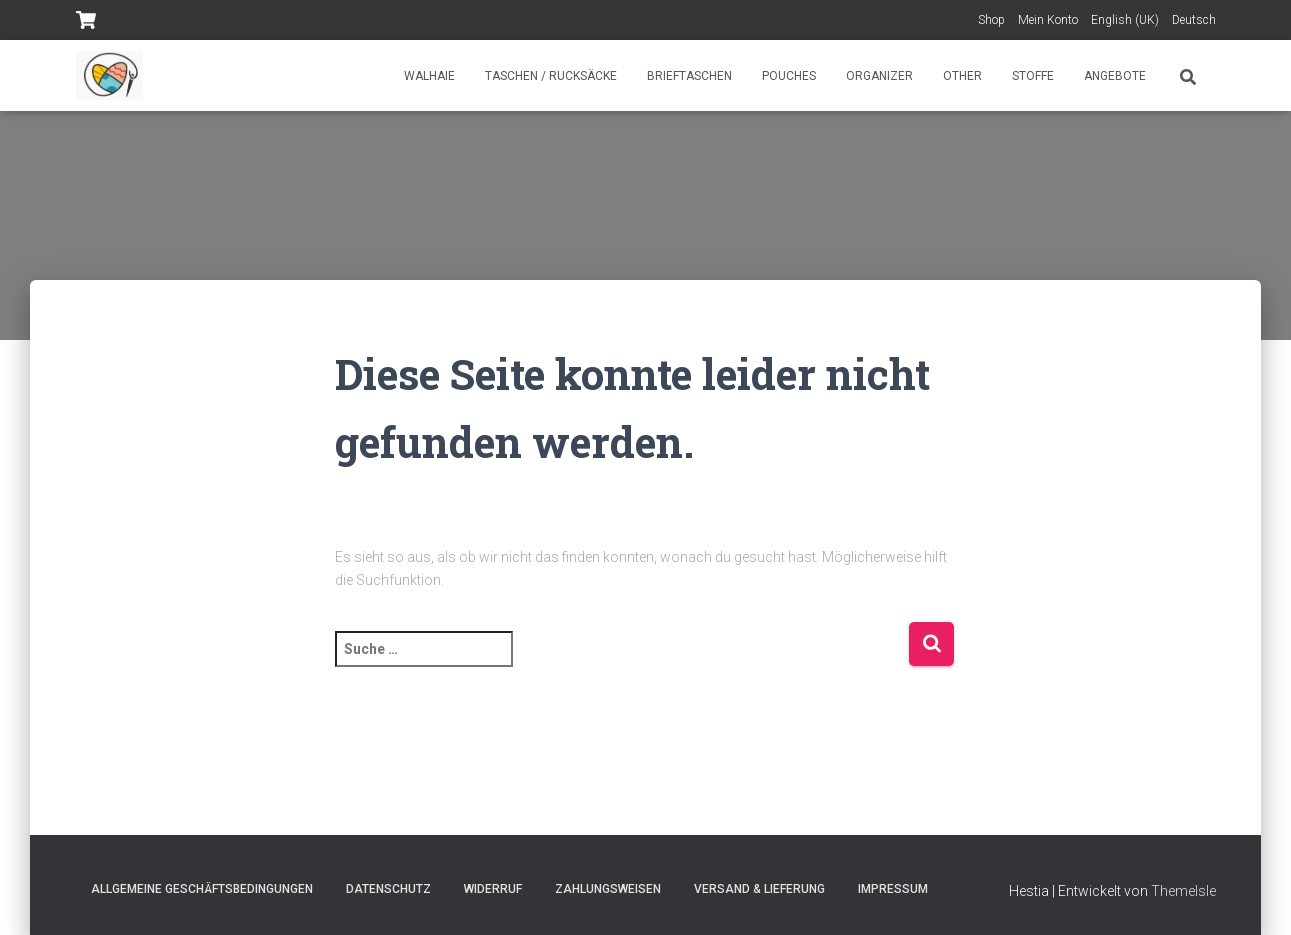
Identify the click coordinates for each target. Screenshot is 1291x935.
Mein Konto (1048, 20)
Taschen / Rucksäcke (551, 76)
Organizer (879, 76)
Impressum (893, 889)
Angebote (1115, 76)
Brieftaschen (689, 76)
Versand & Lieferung (759, 889)
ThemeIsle (1183, 891)
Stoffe (1033, 76)
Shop (991, 20)
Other (962, 76)
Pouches (789, 76)
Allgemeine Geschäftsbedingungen (202, 889)
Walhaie (429, 76)
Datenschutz (388, 889)
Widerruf (493, 889)
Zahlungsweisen (608, 889)
